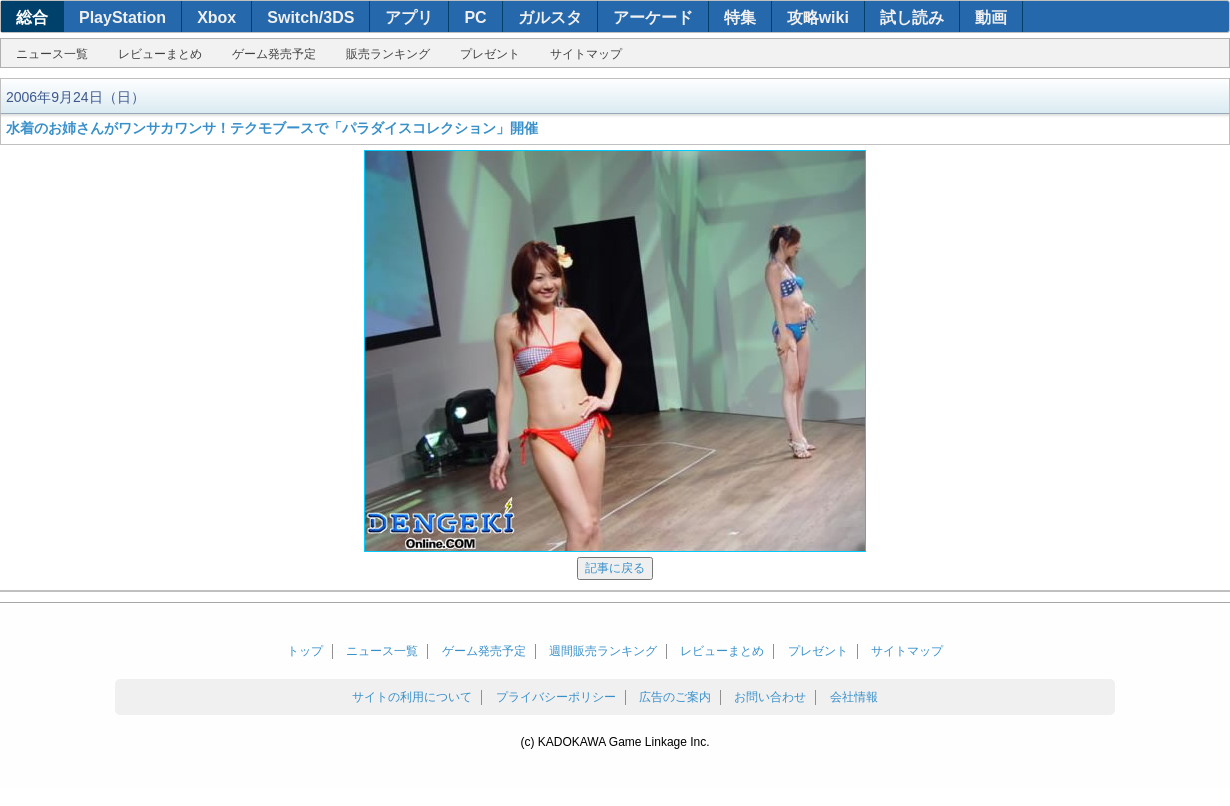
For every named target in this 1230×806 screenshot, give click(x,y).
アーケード (653, 17)
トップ (305, 651)
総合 (32, 17)
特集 (740, 17)
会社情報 (854, 697)
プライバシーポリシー (556, 697)
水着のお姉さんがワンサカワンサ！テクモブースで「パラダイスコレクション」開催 (272, 128)
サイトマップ (586, 54)
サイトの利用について (412, 697)
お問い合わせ (770, 697)
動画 (991, 17)
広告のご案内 (675, 697)
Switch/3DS (310, 17)
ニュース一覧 (52, 54)
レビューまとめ (160, 54)
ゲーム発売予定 (274, 54)
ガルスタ (550, 17)
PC (475, 17)
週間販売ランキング (603, 651)
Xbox (216, 17)
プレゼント (490, 54)
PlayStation (122, 17)
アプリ (409, 17)
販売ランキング (388, 54)
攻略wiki (818, 17)
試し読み (912, 17)
